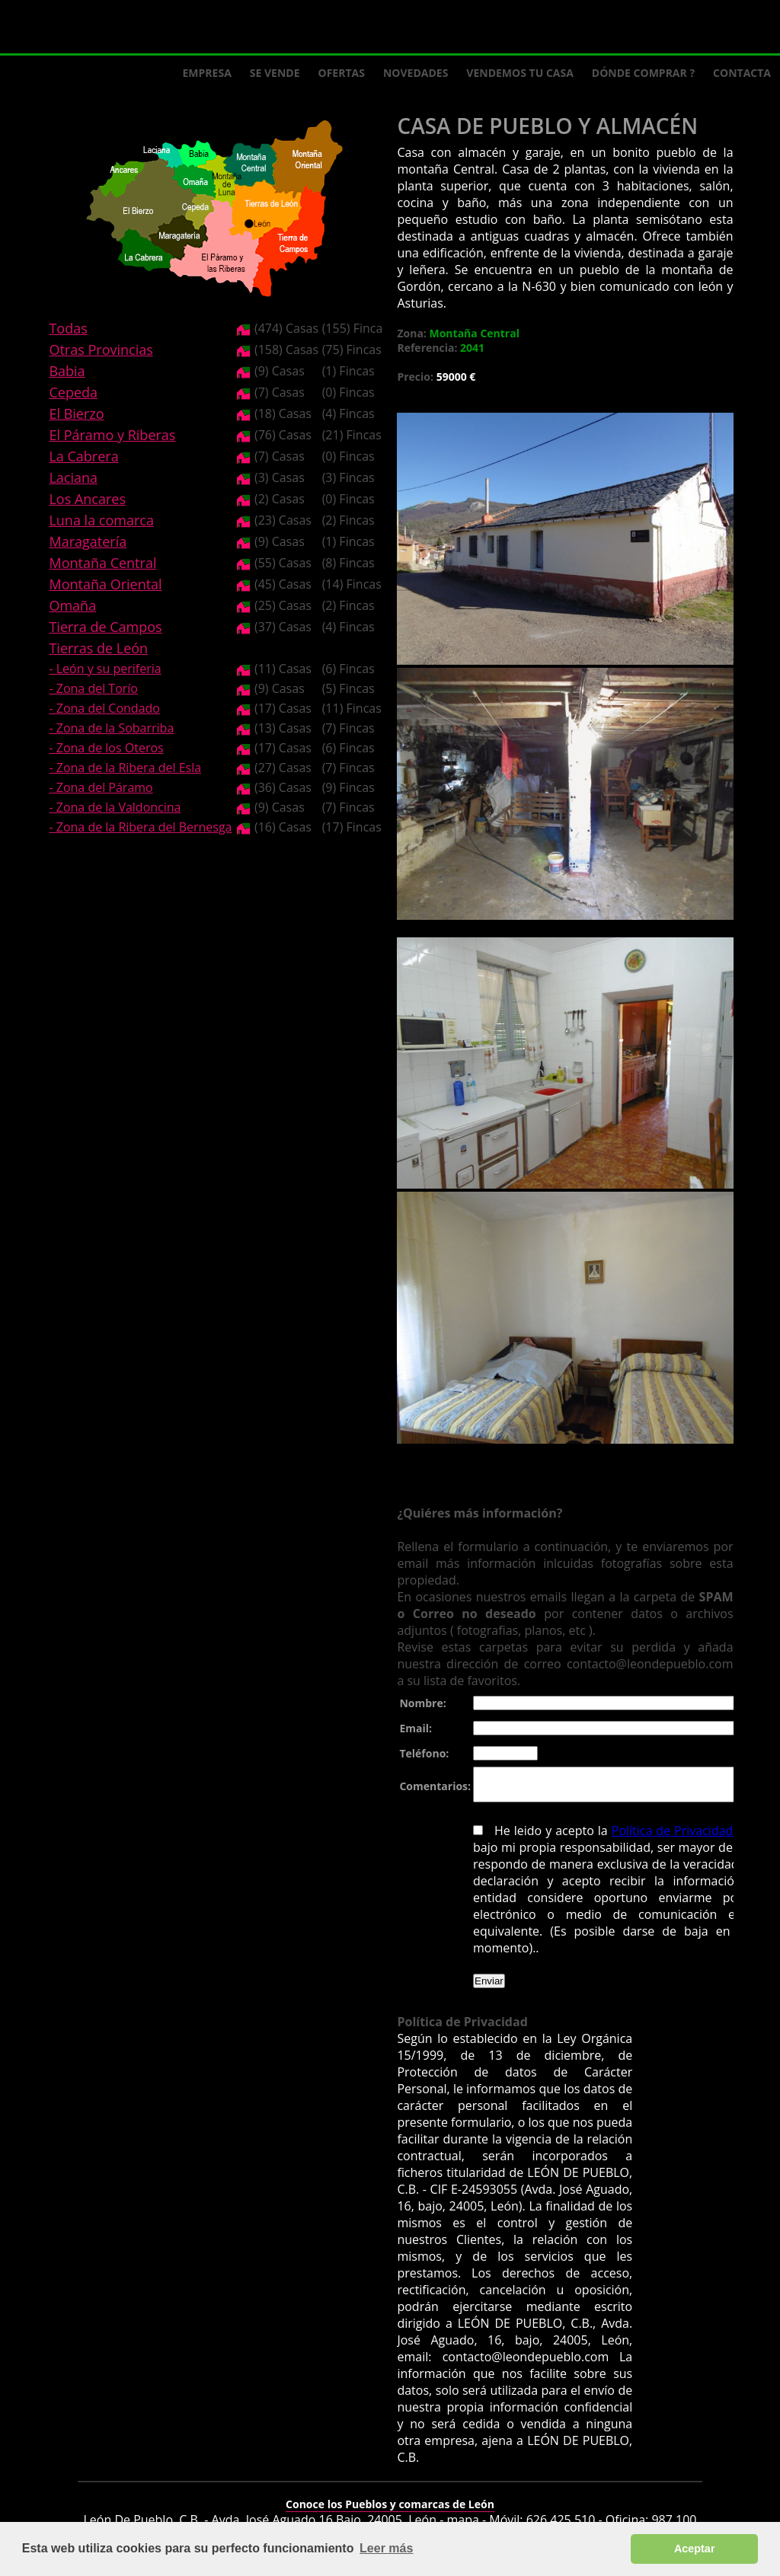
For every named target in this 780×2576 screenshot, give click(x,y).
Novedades (415, 72)
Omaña (72, 605)
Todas (68, 328)
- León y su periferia (105, 668)
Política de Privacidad (668, 1837)
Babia (67, 371)
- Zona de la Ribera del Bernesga (140, 827)
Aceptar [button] (694, 2548)
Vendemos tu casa (520, 72)
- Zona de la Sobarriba (111, 728)
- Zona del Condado (104, 708)
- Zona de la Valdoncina (115, 807)
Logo (122, 27)
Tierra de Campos (105, 627)
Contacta (742, 72)
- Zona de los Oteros (106, 747)
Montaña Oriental (105, 584)
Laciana (73, 477)
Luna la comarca (101, 520)
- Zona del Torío (93, 688)
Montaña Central (102, 563)
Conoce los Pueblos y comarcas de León (390, 2494)
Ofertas (341, 72)
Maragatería (87, 541)
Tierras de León (98, 648)
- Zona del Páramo (100, 787)
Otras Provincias (100, 349)
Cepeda (73, 392)
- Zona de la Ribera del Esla (125, 767)
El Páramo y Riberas (112, 435)
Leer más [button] (386, 2548)
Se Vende (275, 72)
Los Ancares (87, 499)
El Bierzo (76, 413)
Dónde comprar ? (643, 72)
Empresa (207, 72)
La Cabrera (83, 456)
